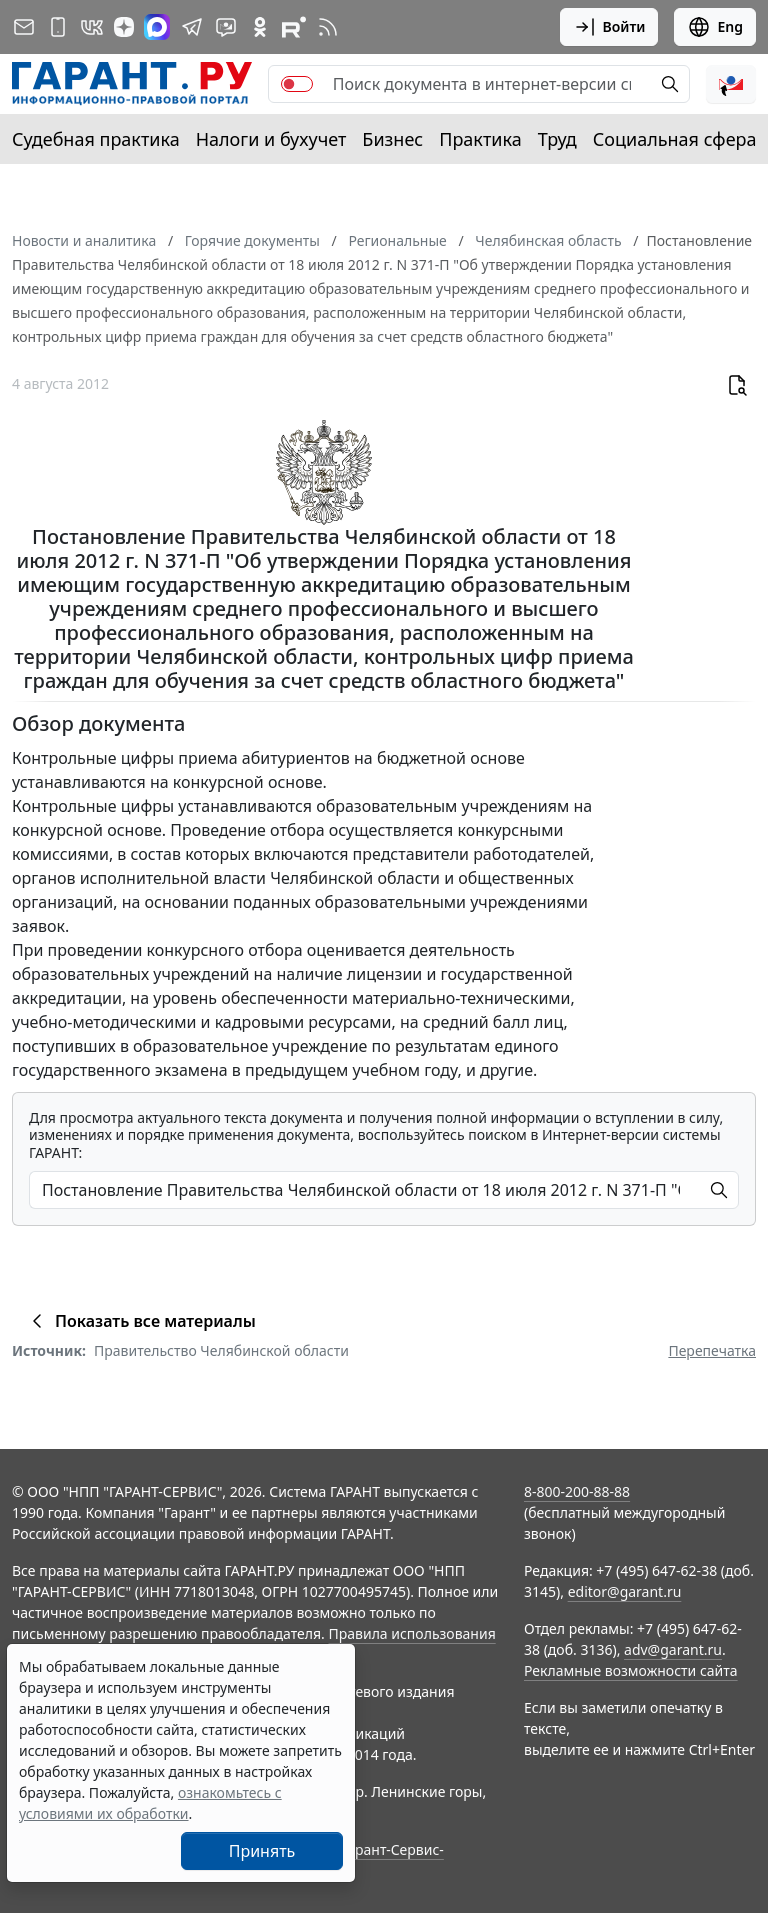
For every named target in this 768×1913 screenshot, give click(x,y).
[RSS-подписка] (328, 27)
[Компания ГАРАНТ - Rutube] (294, 27)
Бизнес (392, 139)
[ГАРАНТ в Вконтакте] (92, 27)
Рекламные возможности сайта (631, 1670)
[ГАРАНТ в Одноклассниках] (260, 27)
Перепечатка (712, 1350)
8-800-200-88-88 (577, 1491)
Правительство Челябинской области (221, 1350)
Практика (480, 139)
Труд (557, 139)
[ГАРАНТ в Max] (157, 27)
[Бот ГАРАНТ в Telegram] (226, 27)
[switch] (297, 84)
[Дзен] (124, 27)
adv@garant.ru (673, 1649)
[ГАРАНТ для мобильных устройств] (58, 27)
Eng (715, 27)
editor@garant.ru (625, 1591)
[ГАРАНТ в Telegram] (192, 27)
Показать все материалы (140, 1321)
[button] (731, 84)
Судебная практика (96, 139)
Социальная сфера (675, 139)
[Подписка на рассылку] (24, 27)
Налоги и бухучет (271, 139)
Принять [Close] (262, 1851)
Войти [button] (609, 27)
